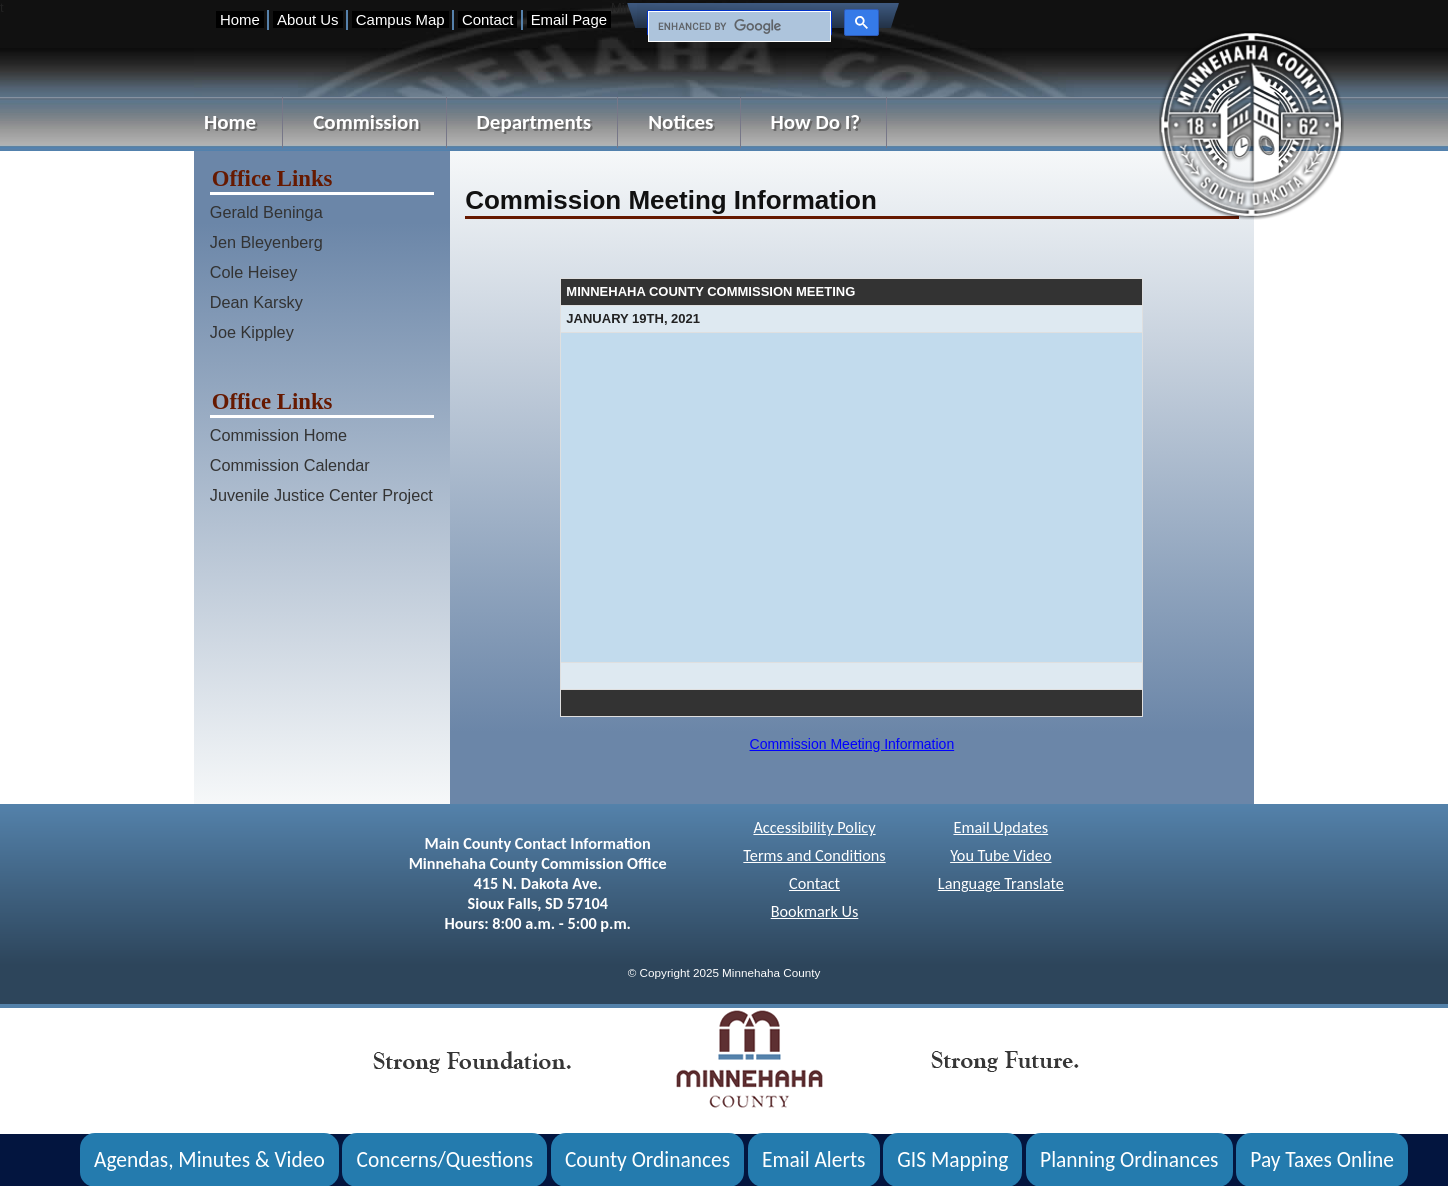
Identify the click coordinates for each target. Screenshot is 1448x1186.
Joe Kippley (252, 332)
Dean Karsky (256, 302)
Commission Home (278, 435)
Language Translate (1001, 883)
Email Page (569, 19)
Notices (680, 122)
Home (240, 19)
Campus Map (400, 19)
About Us (307, 19)
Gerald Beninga (266, 212)
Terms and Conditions (814, 855)
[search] (737, 27)
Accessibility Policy (814, 827)
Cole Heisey (254, 272)
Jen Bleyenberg (266, 242)
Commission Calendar (290, 465)
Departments (534, 122)
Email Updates (1000, 827)
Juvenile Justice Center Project (321, 495)
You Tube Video (1000, 855)
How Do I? (816, 122)
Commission (366, 122)
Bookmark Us (815, 911)
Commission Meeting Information (852, 744)
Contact (487, 19)
